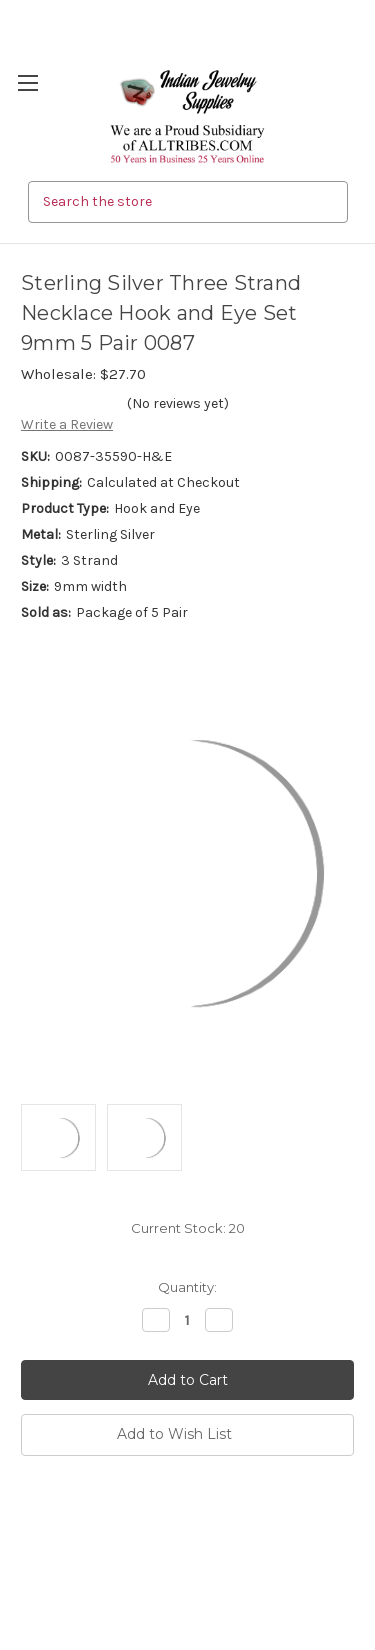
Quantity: (187, 1287)
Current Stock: (188, 1228)
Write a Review (67, 424)
